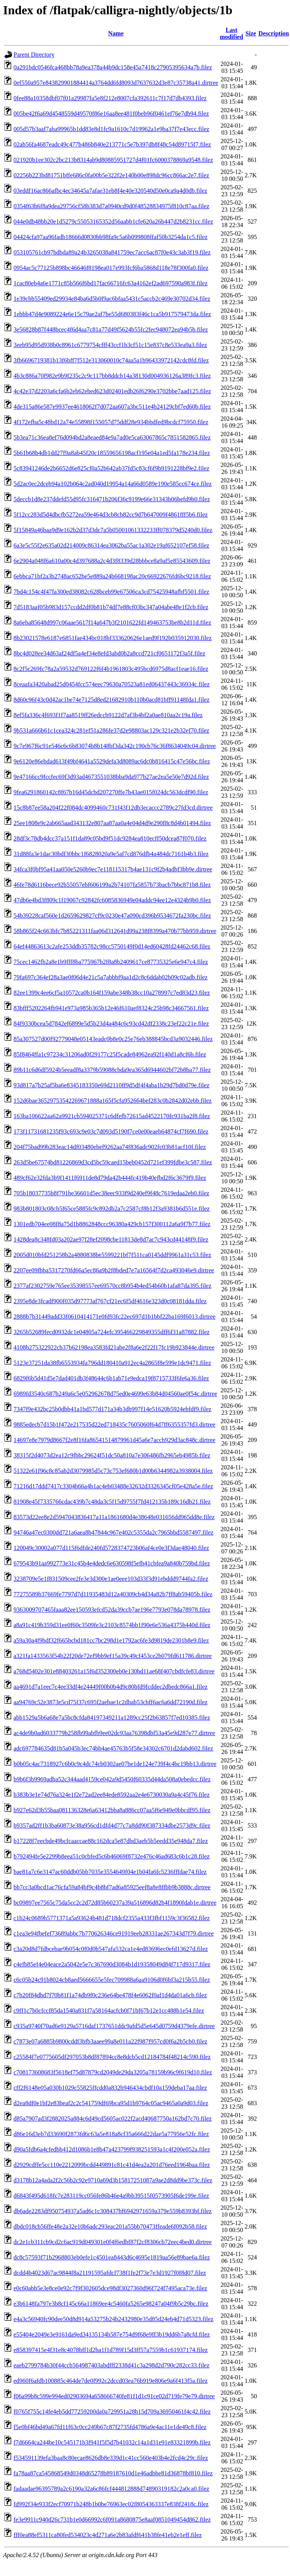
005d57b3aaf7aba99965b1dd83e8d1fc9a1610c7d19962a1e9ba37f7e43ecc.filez (111, 129)
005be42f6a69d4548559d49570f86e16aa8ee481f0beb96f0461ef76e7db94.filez (111, 113)
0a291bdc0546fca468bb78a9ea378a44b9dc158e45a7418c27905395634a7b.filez (113, 67)
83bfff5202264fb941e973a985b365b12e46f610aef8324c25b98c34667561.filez (111, 1008)
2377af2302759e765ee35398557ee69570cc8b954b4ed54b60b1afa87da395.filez (112, 1285)
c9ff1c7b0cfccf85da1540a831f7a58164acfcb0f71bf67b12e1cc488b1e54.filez (109, 2010)
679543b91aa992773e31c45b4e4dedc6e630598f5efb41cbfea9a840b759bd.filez (112, 1563)
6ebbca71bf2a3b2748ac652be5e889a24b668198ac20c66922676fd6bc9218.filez (112, 576)
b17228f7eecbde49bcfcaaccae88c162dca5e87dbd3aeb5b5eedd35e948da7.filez (111, 1841)
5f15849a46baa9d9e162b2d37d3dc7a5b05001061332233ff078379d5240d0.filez (113, 530)
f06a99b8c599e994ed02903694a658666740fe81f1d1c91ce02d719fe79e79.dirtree (114, 2396)
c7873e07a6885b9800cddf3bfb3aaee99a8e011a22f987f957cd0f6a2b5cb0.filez (110, 2041)
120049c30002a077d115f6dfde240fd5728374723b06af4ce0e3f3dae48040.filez (111, 1548)
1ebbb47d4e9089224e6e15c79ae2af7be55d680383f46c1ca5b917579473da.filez (112, 314)
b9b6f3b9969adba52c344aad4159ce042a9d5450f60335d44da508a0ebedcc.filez (112, 1779)
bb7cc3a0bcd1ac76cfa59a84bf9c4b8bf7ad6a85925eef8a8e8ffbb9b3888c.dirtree (112, 1887)
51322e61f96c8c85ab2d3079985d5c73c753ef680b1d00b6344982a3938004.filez (113, 1470)
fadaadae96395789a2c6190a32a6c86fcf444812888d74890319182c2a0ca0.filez (111, 2488)
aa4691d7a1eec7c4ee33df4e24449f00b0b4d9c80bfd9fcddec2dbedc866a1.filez (110, 1686)
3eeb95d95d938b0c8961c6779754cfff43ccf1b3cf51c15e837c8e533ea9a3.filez (110, 345)
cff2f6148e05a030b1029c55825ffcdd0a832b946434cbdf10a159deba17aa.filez (110, 2087)
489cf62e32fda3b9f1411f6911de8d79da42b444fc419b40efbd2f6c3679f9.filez (110, 1177)
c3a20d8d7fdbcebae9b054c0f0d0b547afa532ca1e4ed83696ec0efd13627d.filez (111, 1949)
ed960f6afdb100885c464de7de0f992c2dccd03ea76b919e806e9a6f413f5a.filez (110, 2380)
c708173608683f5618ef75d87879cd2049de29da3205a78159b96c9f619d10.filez (113, 2072)
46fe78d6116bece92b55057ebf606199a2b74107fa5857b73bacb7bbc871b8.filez (112, 884)
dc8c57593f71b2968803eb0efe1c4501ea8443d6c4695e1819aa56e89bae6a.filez (112, 2257)
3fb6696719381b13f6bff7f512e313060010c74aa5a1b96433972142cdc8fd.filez (111, 360)
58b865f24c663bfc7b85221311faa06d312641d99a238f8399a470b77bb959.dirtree (115, 931)
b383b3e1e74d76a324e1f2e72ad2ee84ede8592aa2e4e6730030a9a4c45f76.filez (112, 1794)
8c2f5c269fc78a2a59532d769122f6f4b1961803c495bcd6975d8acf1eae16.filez (111, 668)
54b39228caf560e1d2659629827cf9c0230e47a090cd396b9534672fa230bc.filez (112, 915)
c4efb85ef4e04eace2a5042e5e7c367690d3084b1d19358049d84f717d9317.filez (112, 1964)
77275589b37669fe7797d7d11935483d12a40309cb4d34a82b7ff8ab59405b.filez (113, 1594)
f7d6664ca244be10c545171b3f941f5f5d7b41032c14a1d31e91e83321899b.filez (112, 2442)
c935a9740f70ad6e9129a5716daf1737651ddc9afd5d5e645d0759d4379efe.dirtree (114, 2026)
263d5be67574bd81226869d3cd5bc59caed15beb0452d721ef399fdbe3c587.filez (113, 1162)
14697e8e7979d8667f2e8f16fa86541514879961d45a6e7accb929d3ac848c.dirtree (114, 1440)
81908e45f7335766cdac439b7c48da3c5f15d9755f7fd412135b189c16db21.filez (112, 1501)
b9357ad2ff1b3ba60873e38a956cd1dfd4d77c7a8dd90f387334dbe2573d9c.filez (112, 1825)
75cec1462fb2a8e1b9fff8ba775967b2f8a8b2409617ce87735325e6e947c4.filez (111, 962)
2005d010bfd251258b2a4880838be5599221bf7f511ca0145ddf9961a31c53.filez (112, 1255)
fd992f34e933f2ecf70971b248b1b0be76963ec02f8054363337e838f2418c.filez (111, 2504)
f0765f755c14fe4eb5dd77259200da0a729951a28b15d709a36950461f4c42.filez (112, 2411)
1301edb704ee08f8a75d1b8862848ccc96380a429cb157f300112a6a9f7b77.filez (112, 1224)
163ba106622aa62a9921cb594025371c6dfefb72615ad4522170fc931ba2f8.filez (112, 1116)
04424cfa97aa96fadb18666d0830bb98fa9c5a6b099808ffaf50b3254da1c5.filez (110, 237)
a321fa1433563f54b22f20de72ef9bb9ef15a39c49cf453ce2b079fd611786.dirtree (113, 1656)
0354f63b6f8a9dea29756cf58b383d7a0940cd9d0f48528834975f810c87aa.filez (111, 206)
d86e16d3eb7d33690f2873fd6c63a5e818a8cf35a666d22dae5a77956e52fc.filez (111, 2134)
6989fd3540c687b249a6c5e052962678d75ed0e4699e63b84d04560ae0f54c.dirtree (115, 1393)
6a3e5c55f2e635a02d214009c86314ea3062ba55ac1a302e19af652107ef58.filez (111, 545)
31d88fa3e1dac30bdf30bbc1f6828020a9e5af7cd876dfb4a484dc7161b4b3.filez (111, 854)
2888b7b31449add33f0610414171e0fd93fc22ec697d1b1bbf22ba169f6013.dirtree (114, 1316)
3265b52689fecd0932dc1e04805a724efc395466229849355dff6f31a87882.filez (112, 1332)
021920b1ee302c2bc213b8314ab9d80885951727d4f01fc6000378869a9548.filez (113, 160)
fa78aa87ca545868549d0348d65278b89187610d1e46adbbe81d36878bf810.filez (113, 2473)
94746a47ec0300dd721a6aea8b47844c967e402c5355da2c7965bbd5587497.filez (114, 1532)
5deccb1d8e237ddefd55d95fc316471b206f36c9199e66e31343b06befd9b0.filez (112, 499)
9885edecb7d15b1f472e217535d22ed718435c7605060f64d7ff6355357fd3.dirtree (114, 1424)
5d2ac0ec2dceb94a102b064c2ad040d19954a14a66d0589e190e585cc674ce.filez (113, 483)
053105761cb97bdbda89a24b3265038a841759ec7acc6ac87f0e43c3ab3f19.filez (112, 252)
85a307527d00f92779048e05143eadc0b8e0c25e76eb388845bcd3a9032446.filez (113, 1039)
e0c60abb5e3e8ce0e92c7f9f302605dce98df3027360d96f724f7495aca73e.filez (110, 2288)
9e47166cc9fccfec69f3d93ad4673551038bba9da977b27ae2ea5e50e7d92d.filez (111, 776)
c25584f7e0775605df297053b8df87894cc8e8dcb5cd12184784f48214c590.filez (112, 2057)
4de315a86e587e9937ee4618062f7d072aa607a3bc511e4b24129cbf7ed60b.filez (112, 406)
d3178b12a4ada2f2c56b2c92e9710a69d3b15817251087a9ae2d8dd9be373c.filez (113, 2180)
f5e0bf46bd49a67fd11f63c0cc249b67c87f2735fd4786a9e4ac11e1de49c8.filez (110, 2427)
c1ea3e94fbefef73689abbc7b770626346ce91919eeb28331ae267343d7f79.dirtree (114, 1933)
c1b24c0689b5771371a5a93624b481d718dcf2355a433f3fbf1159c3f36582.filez (112, 1918)
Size (251, 33)
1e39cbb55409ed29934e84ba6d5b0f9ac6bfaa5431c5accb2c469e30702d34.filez (112, 298)
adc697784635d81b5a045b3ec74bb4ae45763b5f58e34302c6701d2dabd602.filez (113, 1748)
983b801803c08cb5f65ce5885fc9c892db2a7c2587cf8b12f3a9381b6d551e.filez (112, 1208)
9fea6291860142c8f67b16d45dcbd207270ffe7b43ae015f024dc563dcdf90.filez (111, 792)
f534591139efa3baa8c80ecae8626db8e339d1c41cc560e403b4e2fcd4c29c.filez (111, 2458)
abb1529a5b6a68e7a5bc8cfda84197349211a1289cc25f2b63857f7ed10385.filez (112, 1717)
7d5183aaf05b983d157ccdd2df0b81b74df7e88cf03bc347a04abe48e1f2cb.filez (111, 607)
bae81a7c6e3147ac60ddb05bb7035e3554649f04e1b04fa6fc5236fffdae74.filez (110, 1871)
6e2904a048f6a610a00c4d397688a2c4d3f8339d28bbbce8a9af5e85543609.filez (112, 561)
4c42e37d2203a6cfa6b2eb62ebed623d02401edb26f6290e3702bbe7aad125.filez (112, 391)
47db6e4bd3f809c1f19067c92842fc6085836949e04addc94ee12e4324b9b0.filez (112, 900)
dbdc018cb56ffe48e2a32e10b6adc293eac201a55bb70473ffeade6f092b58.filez (110, 2226)
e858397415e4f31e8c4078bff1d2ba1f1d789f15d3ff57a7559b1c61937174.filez (111, 2350)
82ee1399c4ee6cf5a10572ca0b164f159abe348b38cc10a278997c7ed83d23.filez (112, 992)
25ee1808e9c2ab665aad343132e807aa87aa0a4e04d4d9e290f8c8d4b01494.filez (112, 823)
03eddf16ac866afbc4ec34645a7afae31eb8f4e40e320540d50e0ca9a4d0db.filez (110, 190)
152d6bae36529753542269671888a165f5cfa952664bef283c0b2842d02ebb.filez (113, 1100)
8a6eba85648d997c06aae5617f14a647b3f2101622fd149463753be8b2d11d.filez (112, 622)
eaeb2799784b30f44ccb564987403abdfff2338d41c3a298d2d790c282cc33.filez (111, 2365)
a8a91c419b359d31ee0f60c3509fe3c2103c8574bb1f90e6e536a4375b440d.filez (112, 1625)
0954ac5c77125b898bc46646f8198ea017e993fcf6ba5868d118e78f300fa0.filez (111, 268)
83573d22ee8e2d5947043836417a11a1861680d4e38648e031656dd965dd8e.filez (114, 1517)
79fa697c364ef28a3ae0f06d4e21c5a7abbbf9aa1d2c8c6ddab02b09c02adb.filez (110, 977)
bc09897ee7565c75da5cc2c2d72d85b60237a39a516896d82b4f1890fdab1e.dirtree (115, 1902)
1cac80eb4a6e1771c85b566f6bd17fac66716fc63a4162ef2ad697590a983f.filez (110, 283)
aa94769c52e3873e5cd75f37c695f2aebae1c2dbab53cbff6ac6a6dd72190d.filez (110, 1702)
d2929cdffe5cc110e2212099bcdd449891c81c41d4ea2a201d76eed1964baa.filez (112, 2165)
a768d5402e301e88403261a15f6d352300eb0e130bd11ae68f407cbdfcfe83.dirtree (114, 1671)
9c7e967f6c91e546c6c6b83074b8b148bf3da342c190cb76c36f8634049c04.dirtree (115, 746)
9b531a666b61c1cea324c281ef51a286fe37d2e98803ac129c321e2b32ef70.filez (111, 730)
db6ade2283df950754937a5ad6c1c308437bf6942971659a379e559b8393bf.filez (113, 2211)
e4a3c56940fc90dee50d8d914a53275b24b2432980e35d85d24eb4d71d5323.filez (114, 2319)
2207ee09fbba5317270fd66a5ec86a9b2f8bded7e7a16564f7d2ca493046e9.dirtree (114, 1270)
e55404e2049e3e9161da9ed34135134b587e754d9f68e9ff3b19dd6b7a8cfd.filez (112, 2334)
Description (273, 33)
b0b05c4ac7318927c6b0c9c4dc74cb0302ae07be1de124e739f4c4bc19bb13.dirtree (115, 1764)
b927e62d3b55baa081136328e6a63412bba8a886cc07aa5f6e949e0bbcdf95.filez (112, 1810)
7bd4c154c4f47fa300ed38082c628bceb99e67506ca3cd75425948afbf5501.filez (111, 591)
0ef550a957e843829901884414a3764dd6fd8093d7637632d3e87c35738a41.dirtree (116, 82)
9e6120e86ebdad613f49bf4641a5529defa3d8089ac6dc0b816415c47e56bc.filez (112, 761)
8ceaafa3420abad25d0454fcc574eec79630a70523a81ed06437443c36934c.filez (112, 684)
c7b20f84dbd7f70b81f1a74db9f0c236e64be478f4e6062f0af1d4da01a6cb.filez (110, 1995)
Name (116, 33)
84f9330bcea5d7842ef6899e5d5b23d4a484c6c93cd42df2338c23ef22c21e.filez (111, 1023)
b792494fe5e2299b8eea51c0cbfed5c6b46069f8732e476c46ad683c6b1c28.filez (112, 1856)
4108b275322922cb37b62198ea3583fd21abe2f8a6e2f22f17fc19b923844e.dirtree (114, 1347)
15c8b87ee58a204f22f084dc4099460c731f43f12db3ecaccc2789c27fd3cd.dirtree (113, 807)
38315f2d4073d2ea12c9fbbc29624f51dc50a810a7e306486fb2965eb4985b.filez (112, 1455)
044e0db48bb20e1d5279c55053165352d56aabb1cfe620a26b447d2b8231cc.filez (113, 221)
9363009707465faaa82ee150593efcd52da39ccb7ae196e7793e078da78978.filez (112, 1609)
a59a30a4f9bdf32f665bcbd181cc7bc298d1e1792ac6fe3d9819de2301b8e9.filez (111, 1640)
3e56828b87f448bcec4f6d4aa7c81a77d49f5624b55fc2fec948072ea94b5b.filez (111, 329)
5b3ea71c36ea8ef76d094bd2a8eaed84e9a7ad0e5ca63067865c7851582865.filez (112, 437)
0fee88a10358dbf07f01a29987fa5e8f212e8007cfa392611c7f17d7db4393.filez (110, 98)
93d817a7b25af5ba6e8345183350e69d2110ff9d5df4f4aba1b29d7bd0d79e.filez (111, 1085)
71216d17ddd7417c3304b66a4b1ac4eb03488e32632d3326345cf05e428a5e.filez (113, 1486)
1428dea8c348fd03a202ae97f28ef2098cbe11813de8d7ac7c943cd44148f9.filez (111, 1239)
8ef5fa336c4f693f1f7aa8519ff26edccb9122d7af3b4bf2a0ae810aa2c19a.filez (108, 715)
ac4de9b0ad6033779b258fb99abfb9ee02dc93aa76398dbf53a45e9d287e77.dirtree (114, 1733)
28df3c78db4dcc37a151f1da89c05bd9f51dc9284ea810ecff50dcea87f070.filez (110, 838)
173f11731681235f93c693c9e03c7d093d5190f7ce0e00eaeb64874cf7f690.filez (111, 1131)
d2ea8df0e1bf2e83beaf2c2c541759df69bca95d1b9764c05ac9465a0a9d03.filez (111, 2103)
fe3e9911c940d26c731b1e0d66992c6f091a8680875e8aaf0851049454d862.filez (112, 2519)
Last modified (231, 33)
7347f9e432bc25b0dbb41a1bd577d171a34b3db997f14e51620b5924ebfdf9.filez (112, 1409)
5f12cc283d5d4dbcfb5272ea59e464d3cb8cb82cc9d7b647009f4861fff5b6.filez (111, 514)
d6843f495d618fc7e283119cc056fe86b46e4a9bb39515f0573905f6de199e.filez (111, 2195)
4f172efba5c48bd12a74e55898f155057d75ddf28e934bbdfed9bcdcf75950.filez (111, 422)
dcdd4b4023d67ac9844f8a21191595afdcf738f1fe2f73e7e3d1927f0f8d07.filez (110, 2272)
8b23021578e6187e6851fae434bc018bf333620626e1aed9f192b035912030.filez (113, 638)
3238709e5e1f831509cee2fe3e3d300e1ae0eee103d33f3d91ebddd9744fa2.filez (111, 1578)
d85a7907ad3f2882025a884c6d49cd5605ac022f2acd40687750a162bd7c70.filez (113, 2118)
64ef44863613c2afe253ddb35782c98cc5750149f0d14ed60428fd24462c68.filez (112, 946)
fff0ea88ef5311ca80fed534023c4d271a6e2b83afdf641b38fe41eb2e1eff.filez (108, 2535)
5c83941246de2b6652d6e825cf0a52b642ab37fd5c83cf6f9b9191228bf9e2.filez (111, 468)
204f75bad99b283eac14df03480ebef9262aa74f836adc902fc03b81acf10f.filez (110, 1147)
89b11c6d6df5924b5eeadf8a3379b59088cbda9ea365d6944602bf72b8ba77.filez (112, 1069)
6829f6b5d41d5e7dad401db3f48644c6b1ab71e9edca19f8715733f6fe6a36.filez (111, 1378)
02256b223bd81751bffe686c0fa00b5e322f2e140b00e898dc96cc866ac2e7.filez (111, 175)
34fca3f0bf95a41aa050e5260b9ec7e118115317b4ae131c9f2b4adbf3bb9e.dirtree (113, 869)
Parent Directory (34, 54)
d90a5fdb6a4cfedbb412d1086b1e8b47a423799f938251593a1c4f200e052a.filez (112, 2149)
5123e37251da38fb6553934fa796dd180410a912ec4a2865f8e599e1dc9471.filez (112, 1363)
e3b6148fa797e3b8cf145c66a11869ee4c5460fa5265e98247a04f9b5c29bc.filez (111, 2303)
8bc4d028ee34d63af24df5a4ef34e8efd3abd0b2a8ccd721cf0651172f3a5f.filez (109, 653)
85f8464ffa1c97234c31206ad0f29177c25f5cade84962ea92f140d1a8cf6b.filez (110, 1054)
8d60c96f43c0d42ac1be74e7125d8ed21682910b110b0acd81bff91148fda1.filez (111, 699)
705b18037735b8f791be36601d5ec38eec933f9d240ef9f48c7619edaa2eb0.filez (111, 1193)
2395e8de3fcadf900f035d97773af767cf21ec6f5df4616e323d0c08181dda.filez (110, 1301)
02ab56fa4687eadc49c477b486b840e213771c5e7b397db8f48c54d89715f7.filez (112, 144)
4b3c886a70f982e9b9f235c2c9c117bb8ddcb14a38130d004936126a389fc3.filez (112, 375)
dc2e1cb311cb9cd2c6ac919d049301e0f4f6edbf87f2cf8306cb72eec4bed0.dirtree (113, 2242)
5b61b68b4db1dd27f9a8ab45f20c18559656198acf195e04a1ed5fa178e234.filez (112, 453)
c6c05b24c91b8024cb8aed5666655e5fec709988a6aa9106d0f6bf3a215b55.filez (112, 1979)
